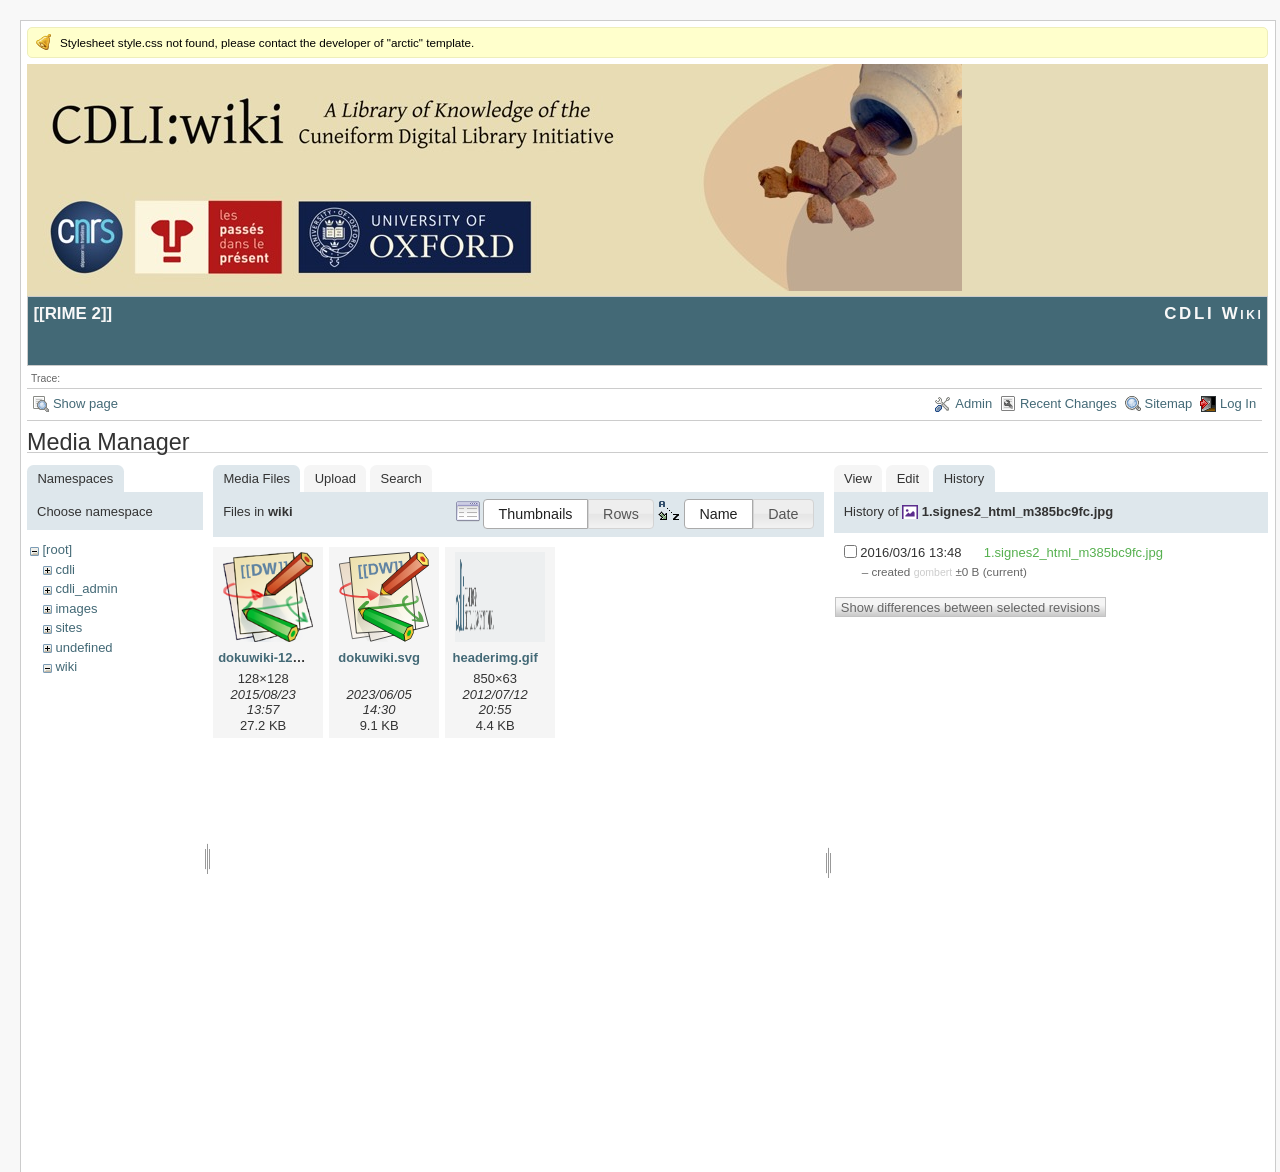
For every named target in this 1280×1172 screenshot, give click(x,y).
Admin (973, 403)
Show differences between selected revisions (970, 607)
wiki (66, 666)
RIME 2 (73, 313)
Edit (908, 478)
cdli (65, 569)
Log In (1238, 403)
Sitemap (1169, 403)
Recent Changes (1068, 403)
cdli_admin (86, 588)
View (858, 478)
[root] (57, 549)
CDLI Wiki (1213, 313)
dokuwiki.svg (379, 657)
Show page (85, 403)
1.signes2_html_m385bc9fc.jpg (1017, 511)
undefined (83, 647)
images (76, 608)
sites (68, 627)
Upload (335, 478)
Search (401, 478)
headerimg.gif (495, 657)
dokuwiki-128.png (272, 657)
